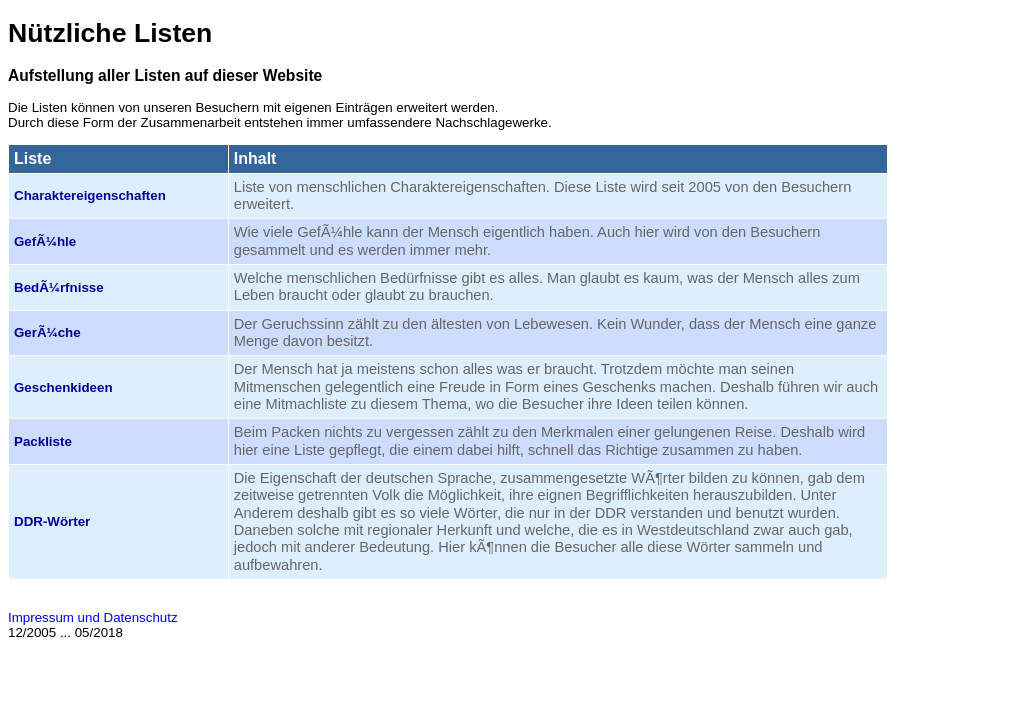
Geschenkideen (63, 387)
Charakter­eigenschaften (90, 195)
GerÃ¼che (47, 332)
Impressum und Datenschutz (93, 617)
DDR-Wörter (52, 521)
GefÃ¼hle (45, 241)
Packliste (43, 441)
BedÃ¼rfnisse (59, 287)
